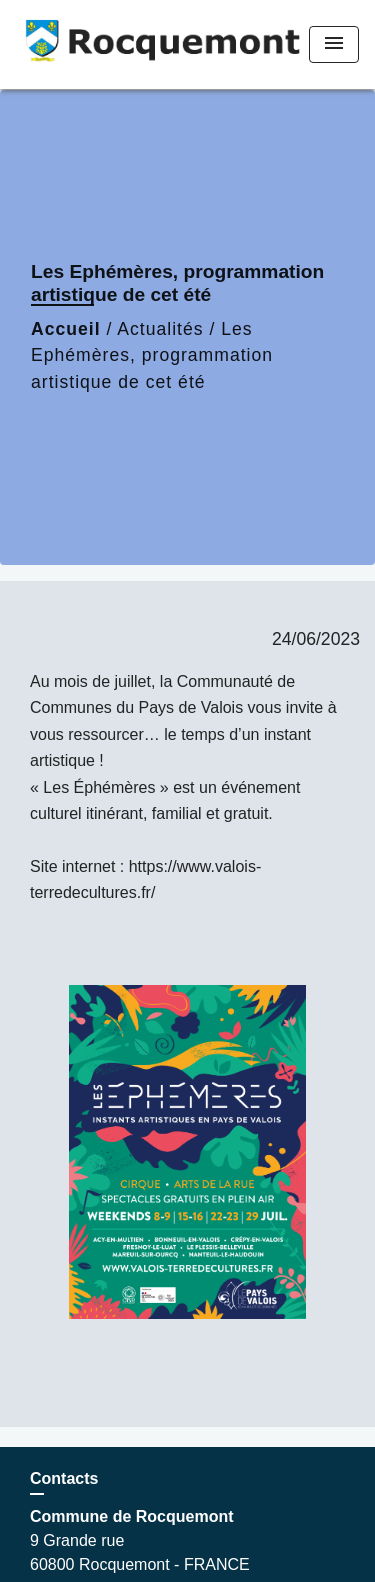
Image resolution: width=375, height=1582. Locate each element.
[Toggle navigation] (334, 44)
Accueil (66, 329)
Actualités (160, 329)
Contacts (64, 1478)
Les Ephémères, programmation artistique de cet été (152, 355)
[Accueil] (141, 44)
